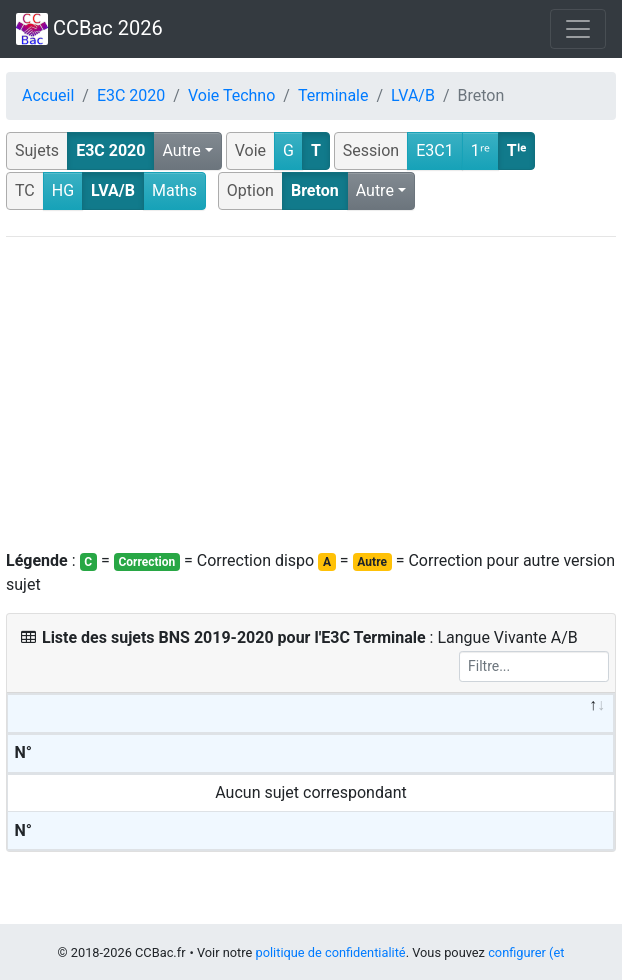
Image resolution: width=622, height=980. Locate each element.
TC (25, 190)
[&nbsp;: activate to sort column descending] (311, 714)
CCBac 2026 (89, 29)
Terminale (333, 95)
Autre (181, 150)
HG (63, 190)
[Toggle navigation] (578, 29)
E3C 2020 (131, 95)
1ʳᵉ (480, 150)
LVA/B (413, 95)
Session (371, 150)
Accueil (48, 95)
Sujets (37, 150)
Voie (250, 150)
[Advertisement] (311, 393)
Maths (174, 190)
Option (250, 190)
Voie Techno (231, 95)
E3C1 (435, 150)
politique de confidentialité (330, 952)
